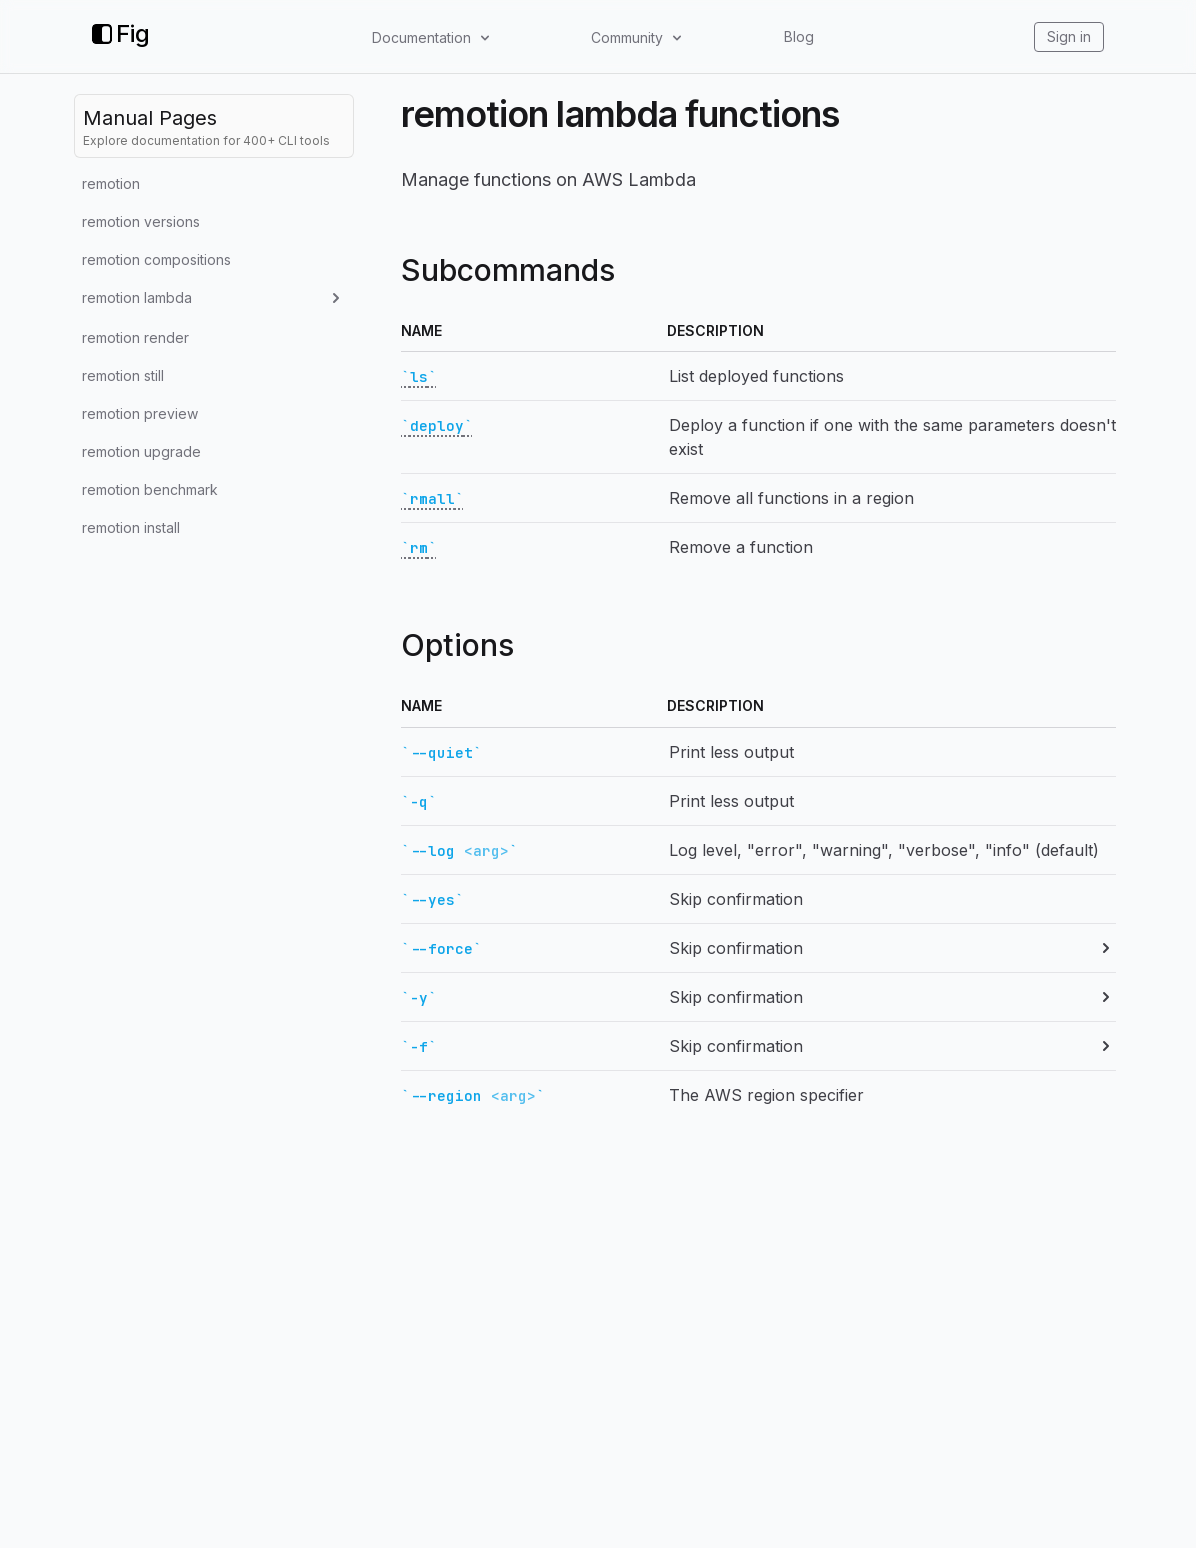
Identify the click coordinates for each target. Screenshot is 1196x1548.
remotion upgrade (141, 451)
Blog (799, 36)
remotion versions (141, 221)
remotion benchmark (150, 489)
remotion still (123, 375)
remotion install (131, 527)
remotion (111, 183)
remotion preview (140, 413)
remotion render (135, 337)
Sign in (1069, 36)
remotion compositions (156, 259)
